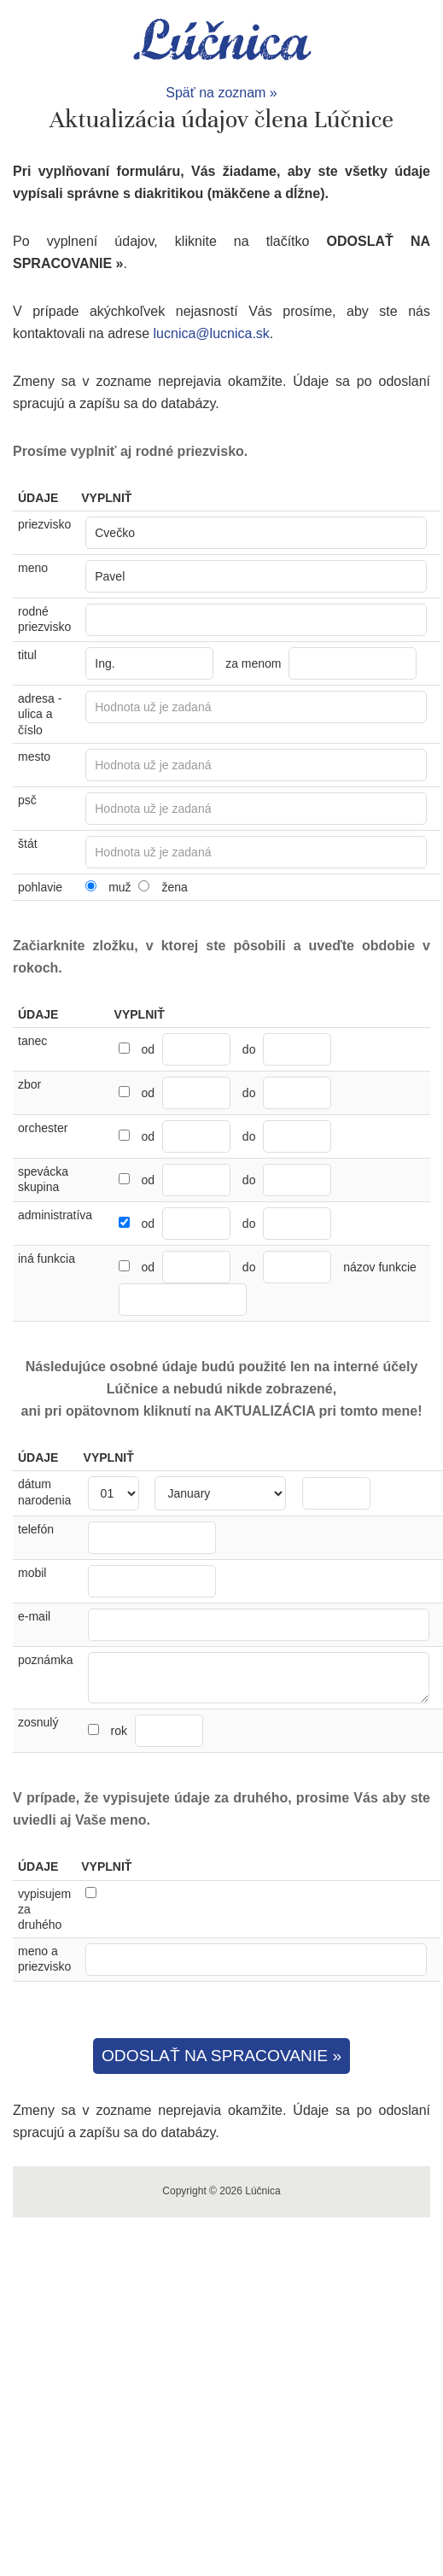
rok (156, 1731)
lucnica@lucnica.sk (212, 333)
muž (119, 887)
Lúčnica (221, 41)
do (249, 1049)
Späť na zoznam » (221, 92)
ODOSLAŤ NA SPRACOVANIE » (221, 2056)
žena (174, 887)
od (147, 1049)
